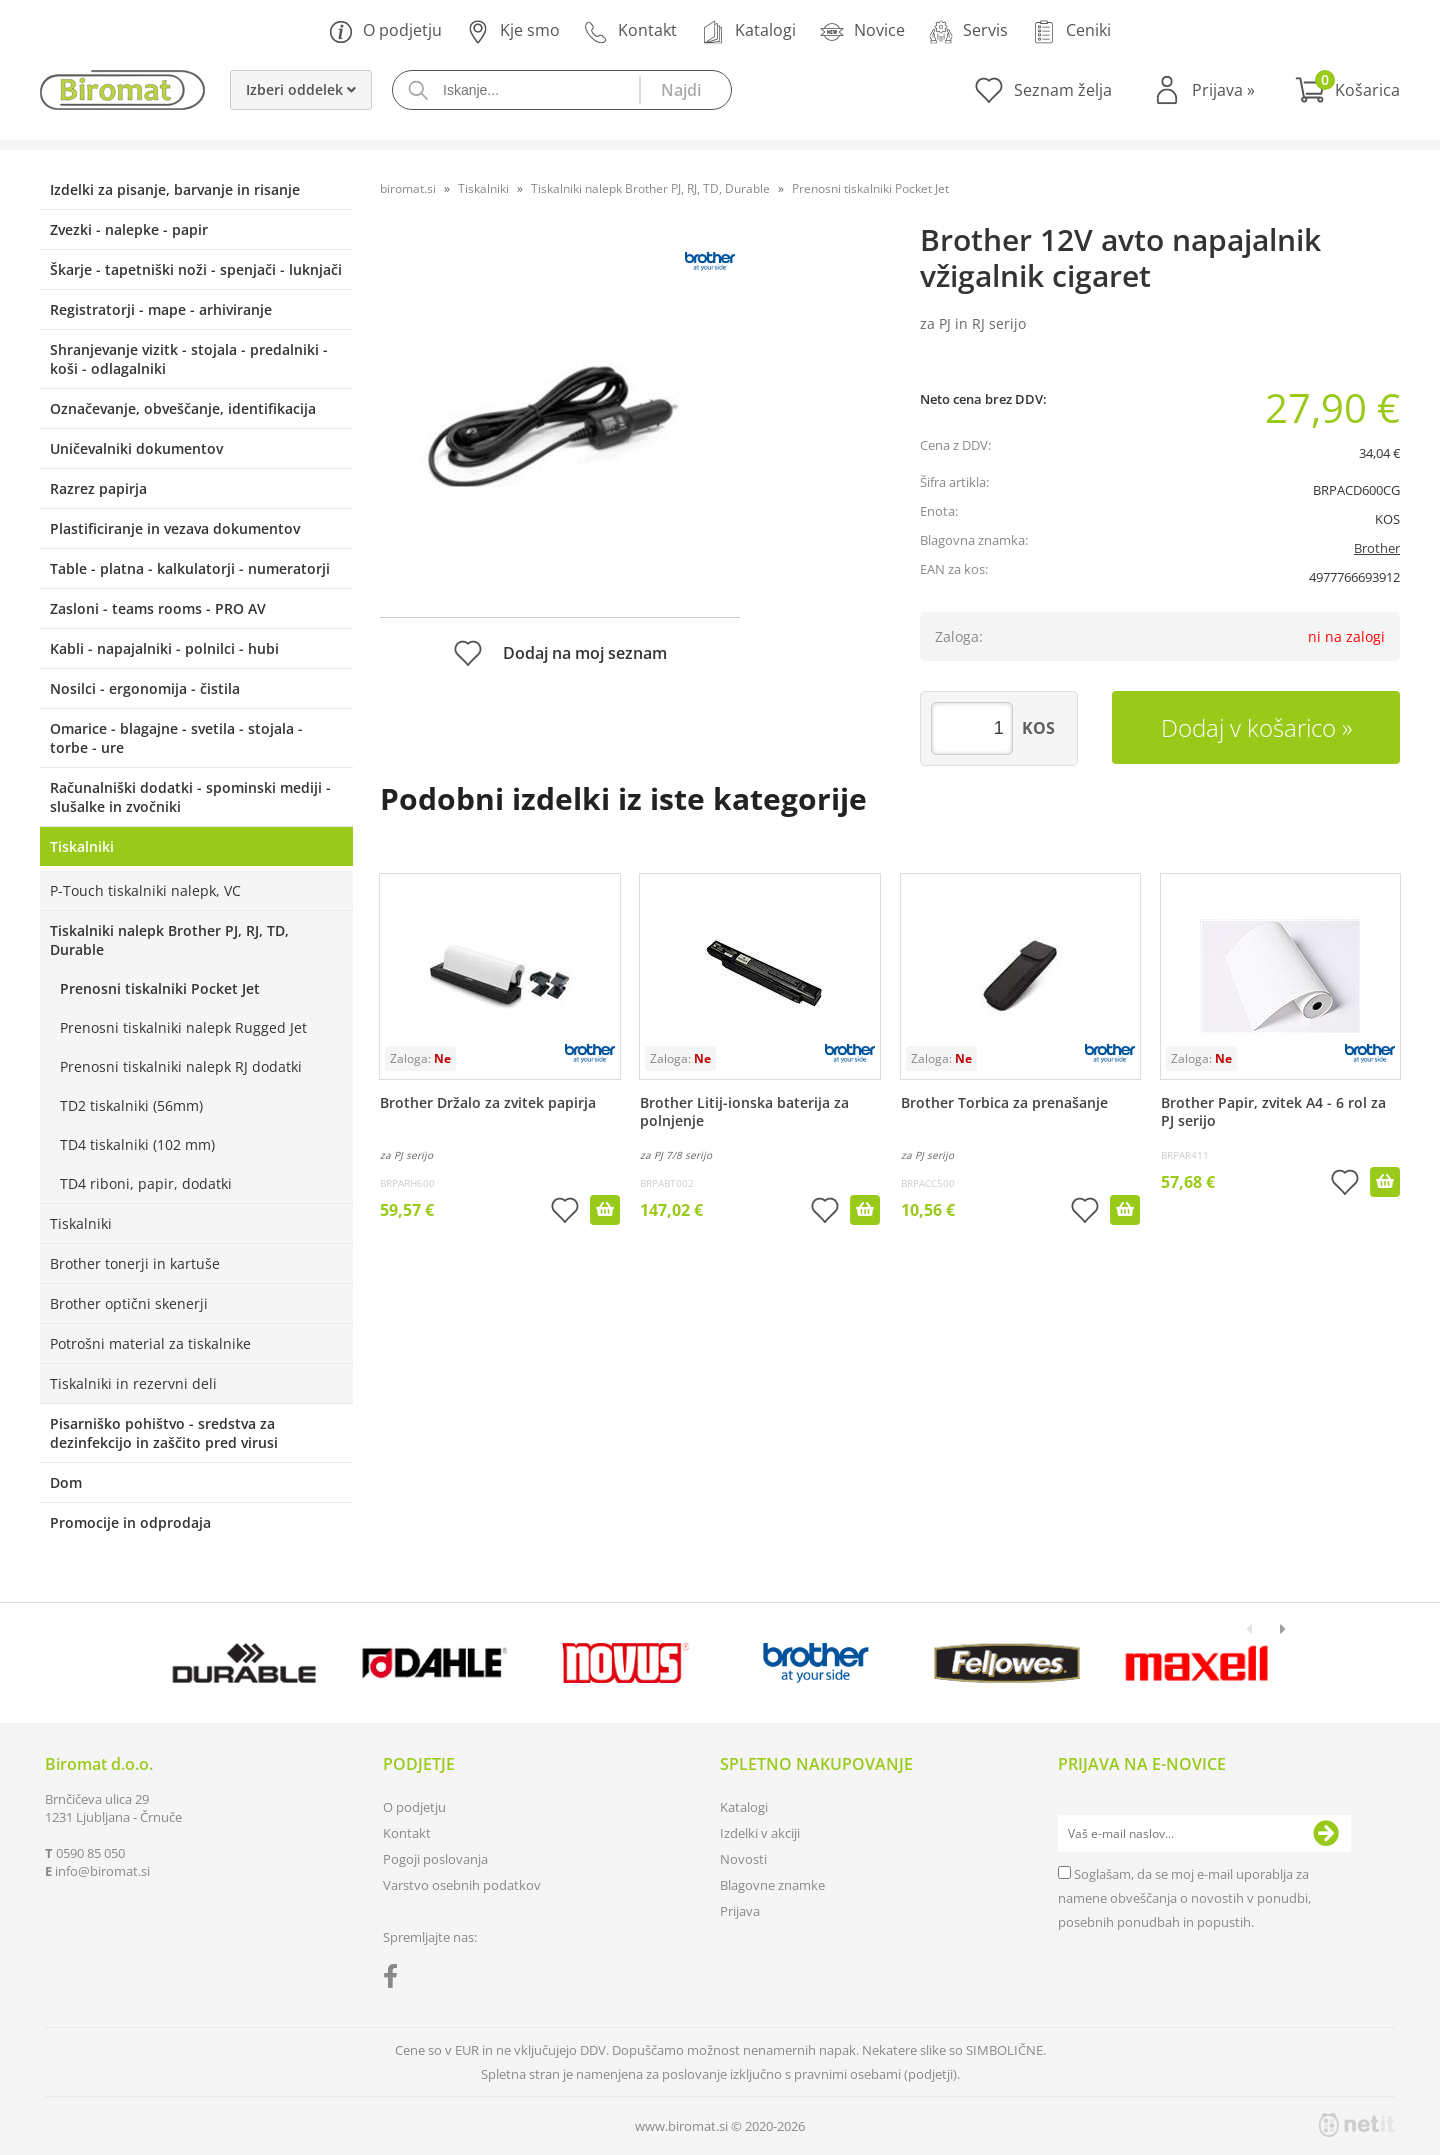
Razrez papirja (98, 488)
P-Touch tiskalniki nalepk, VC (145, 890)
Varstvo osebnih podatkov (462, 1885)
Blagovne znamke (772, 1885)
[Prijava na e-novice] (1326, 1834)
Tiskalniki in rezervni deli (133, 1383)
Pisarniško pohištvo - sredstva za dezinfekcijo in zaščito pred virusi (164, 1433)
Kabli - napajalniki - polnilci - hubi (164, 648)
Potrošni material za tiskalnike (150, 1343)
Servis (968, 31)
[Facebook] (395, 1980)
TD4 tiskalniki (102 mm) (137, 1144)
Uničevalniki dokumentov (136, 448)
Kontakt (630, 31)
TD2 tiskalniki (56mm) (131, 1105)
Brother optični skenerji (129, 1303)
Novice (862, 31)
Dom (66, 1482)
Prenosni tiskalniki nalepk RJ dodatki (181, 1066)
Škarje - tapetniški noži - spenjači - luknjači (196, 269)
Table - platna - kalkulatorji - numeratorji (190, 568)
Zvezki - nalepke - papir (129, 229)
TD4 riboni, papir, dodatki (146, 1183)
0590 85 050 (90, 1853)
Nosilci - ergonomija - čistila (145, 688)
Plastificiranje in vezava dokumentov (175, 528)
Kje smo (513, 31)
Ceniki (1071, 31)
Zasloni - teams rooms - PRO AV (158, 608)
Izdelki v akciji (760, 1833)
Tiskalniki (82, 846)
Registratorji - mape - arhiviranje (161, 309)
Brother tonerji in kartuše (135, 1263)
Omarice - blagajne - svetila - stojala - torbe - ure (176, 738)
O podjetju (385, 31)
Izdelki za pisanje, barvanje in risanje (175, 189)
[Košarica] (1347, 90)
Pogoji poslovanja (435, 1859)
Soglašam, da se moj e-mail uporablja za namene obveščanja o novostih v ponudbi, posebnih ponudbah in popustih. (1184, 1898)
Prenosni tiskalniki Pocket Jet (160, 988)
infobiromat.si (102, 1871)
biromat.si (408, 188)
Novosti (743, 1859)
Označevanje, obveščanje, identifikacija (183, 408)
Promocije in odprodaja (130, 1522)
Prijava (1223, 90)
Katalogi (748, 31)
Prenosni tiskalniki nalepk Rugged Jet (183, 1027)
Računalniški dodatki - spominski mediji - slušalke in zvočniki (190, 797)
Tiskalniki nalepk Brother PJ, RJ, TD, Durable (169, 940)
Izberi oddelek (301, 89)
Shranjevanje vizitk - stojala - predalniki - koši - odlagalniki (189, 359)
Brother (1377, 548)
